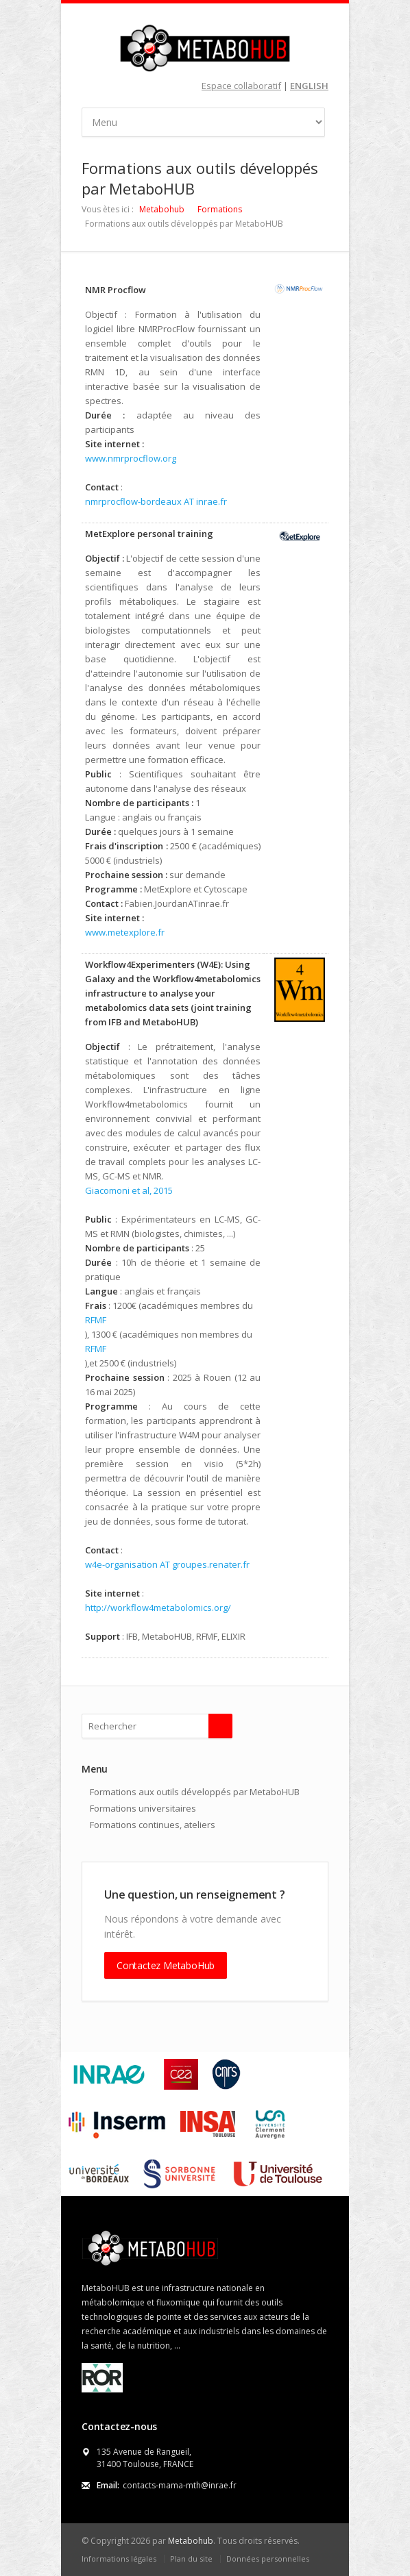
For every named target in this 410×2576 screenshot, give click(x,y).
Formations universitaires (143, 1808)
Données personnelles (267, 2558)
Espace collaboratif (241, 85)
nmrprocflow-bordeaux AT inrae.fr (156, 501)
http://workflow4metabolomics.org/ (158, 1607)
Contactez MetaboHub (166, 1965)
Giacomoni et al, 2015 (129, 1190)
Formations (219, 209)
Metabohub (161, 209)
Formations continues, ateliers (152, 1824)
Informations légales (119, 2558)
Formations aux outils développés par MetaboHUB (195, 1792)
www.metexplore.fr (125, 932)
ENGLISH (309, 85)
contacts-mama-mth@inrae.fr (180, 2485)
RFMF (95, 1320)
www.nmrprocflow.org (130, 458)
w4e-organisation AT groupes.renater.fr (167, 1564)
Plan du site (191, 2558)
